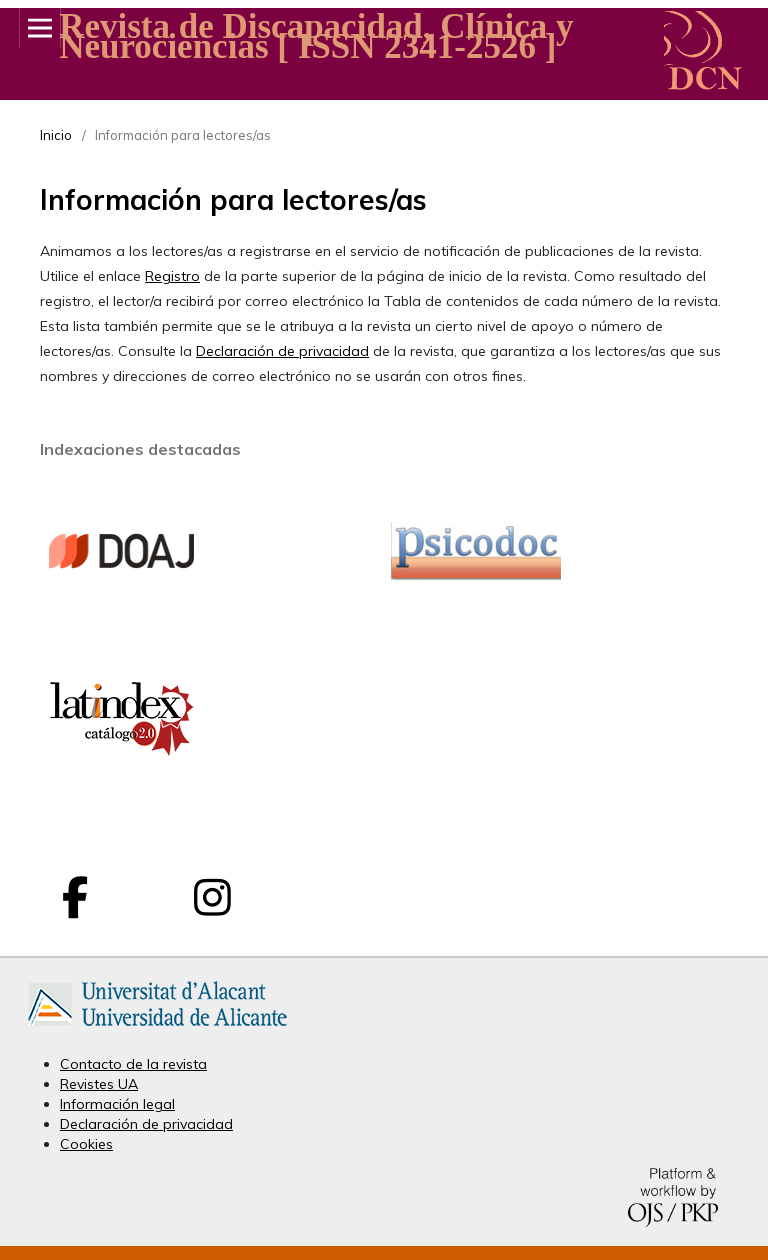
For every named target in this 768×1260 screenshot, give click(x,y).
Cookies (86, 1144)
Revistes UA (99, 1084)
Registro (172, 276)
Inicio (56, 135)
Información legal (117, 1104)
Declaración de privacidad (282, 351)
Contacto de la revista (133, 1064)
